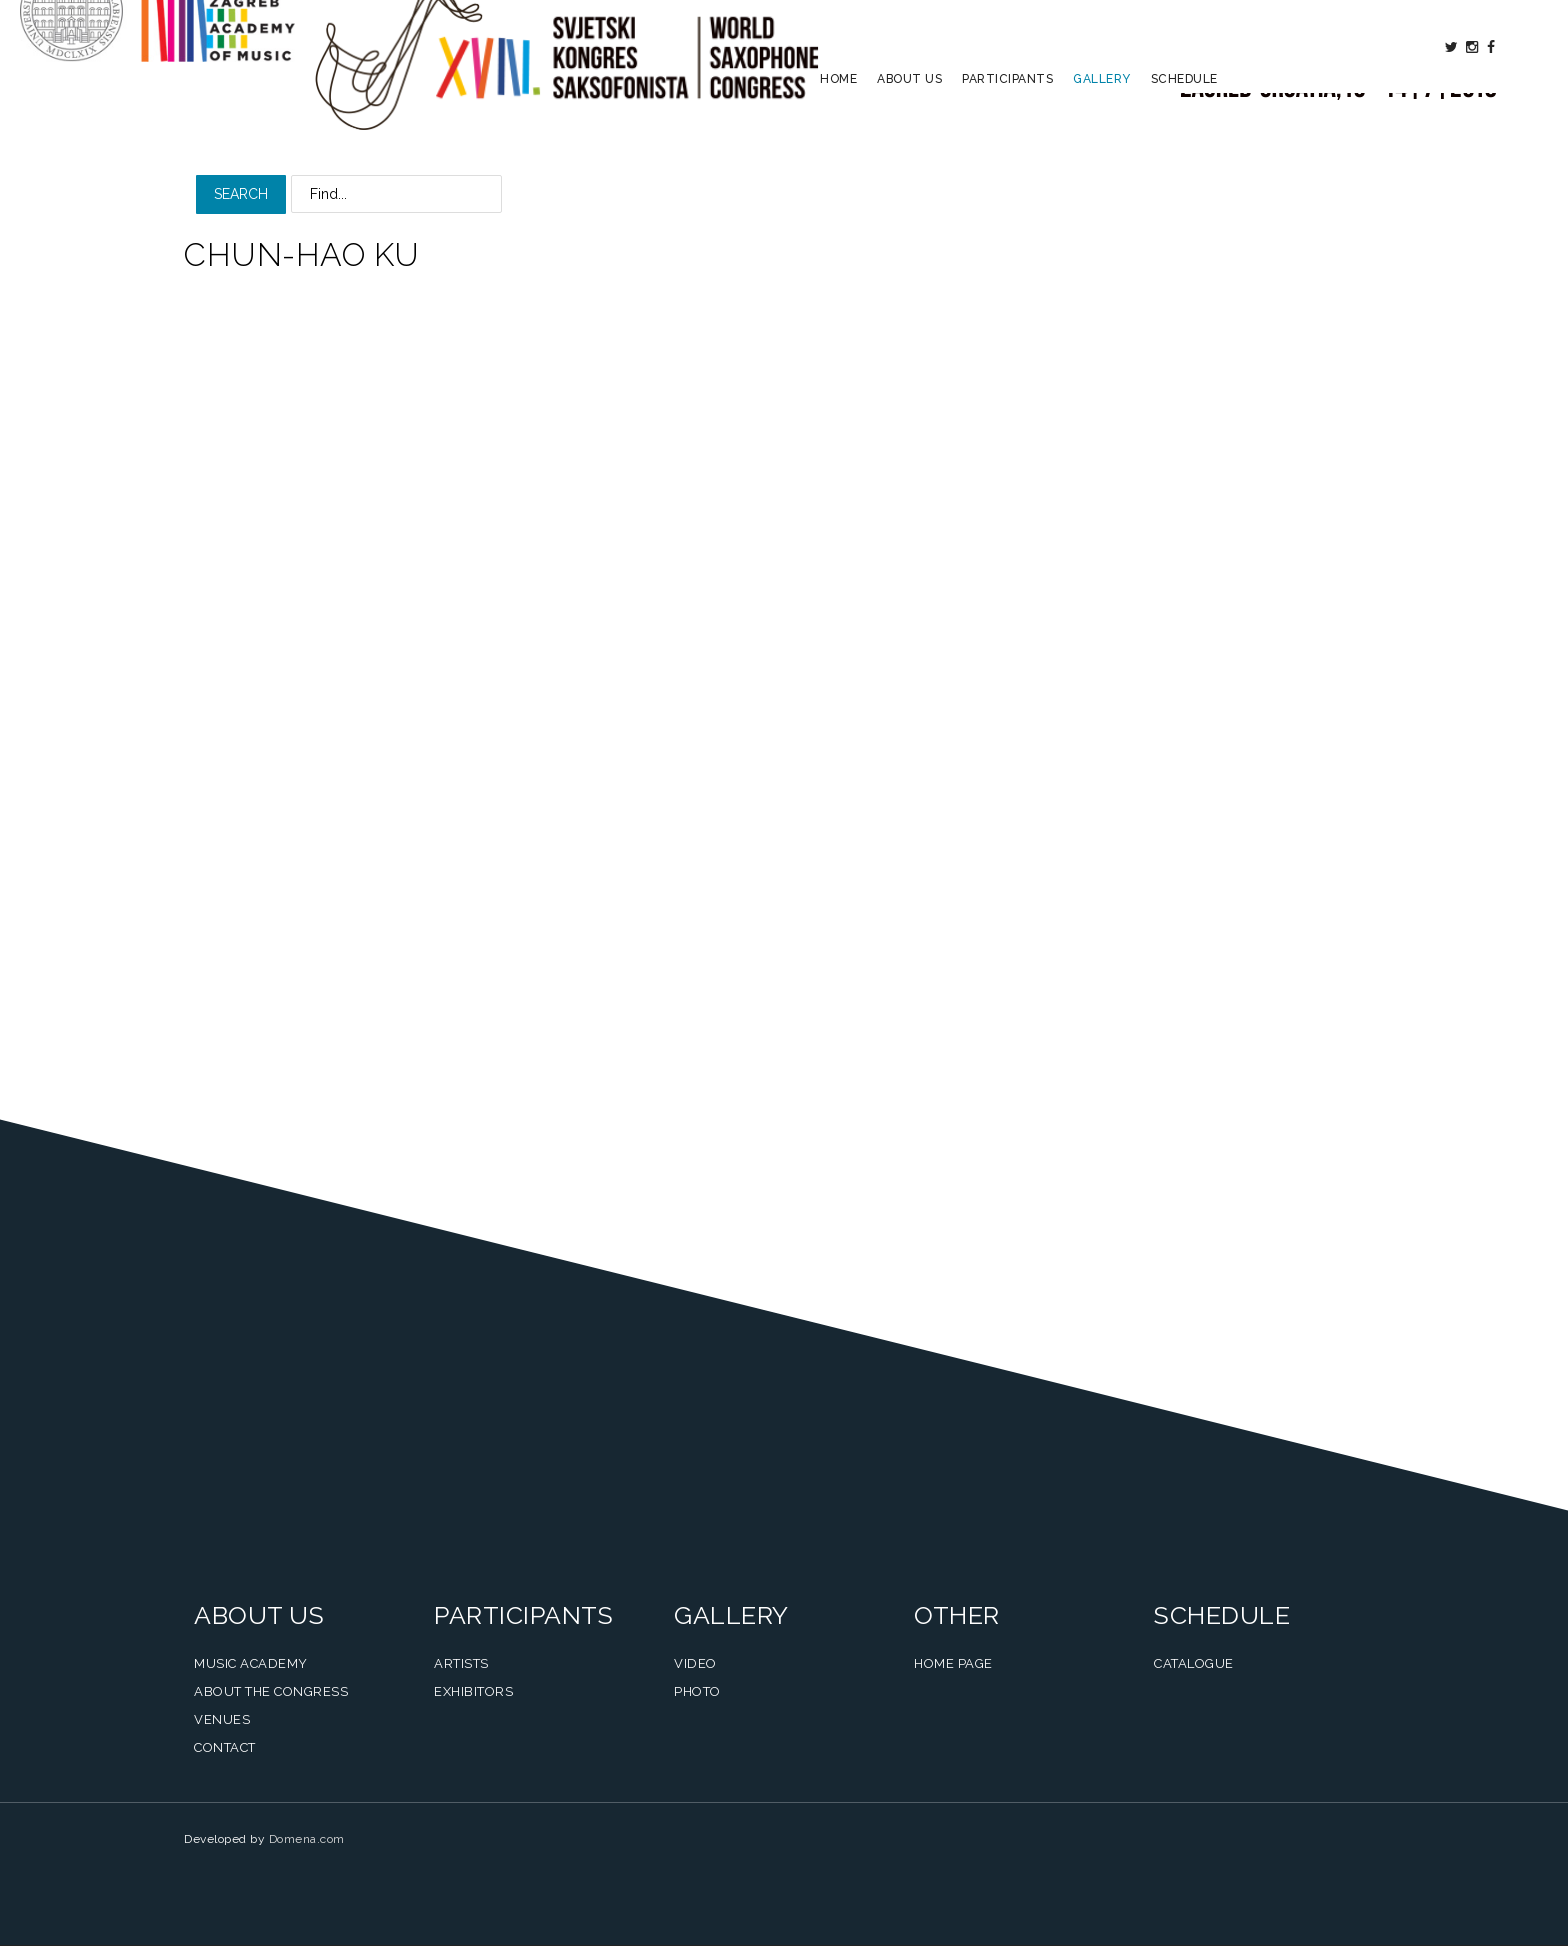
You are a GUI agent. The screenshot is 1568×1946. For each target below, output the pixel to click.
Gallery (1102, 126)
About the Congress (271, 1691)
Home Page (953, 1663)
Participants (1007, 126)
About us (909, 126)
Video (695, 1663)
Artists (461, 1663)
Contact (225, 1747)
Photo (697, 1691)
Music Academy (251, 1663)
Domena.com (307, 1839)
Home (838, 126)
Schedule (1184, 126)
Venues (222, 1719)
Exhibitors (473, 1691)
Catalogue (1194, 1663)
